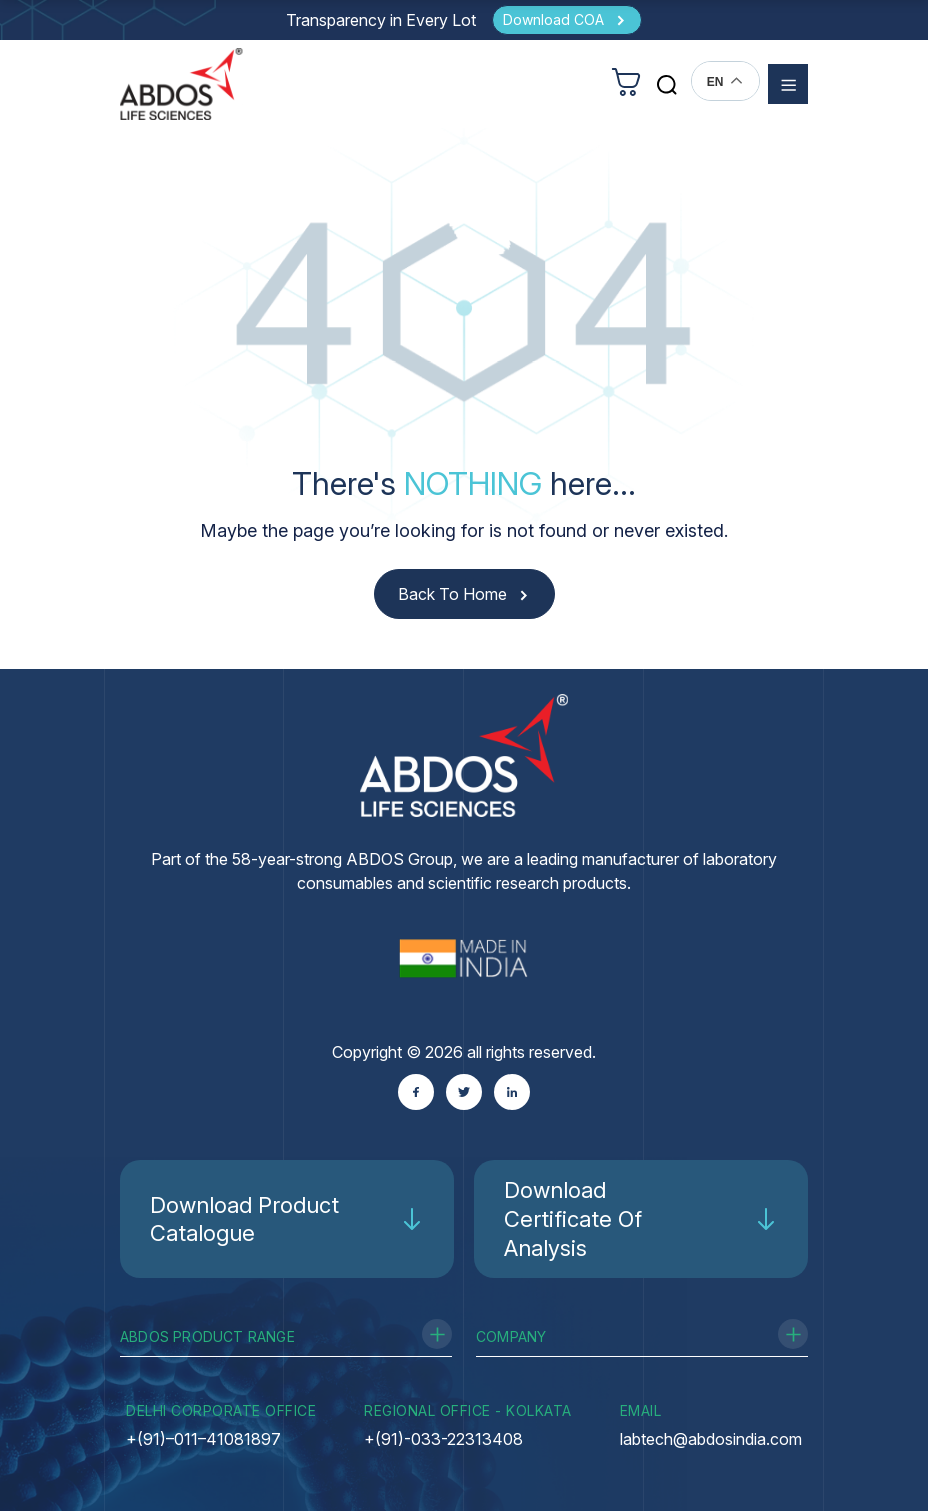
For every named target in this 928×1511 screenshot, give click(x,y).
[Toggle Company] (793, 1334)
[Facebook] (416, 1092)
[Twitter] (464, 1092)
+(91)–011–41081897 (203, 1439)
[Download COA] (567, 20)
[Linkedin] (512, 1092)
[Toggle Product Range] (437, 1334)
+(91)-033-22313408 (443, 1439)
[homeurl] (181, 83)
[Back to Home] (464, 594)
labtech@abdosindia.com (711, 1439)
